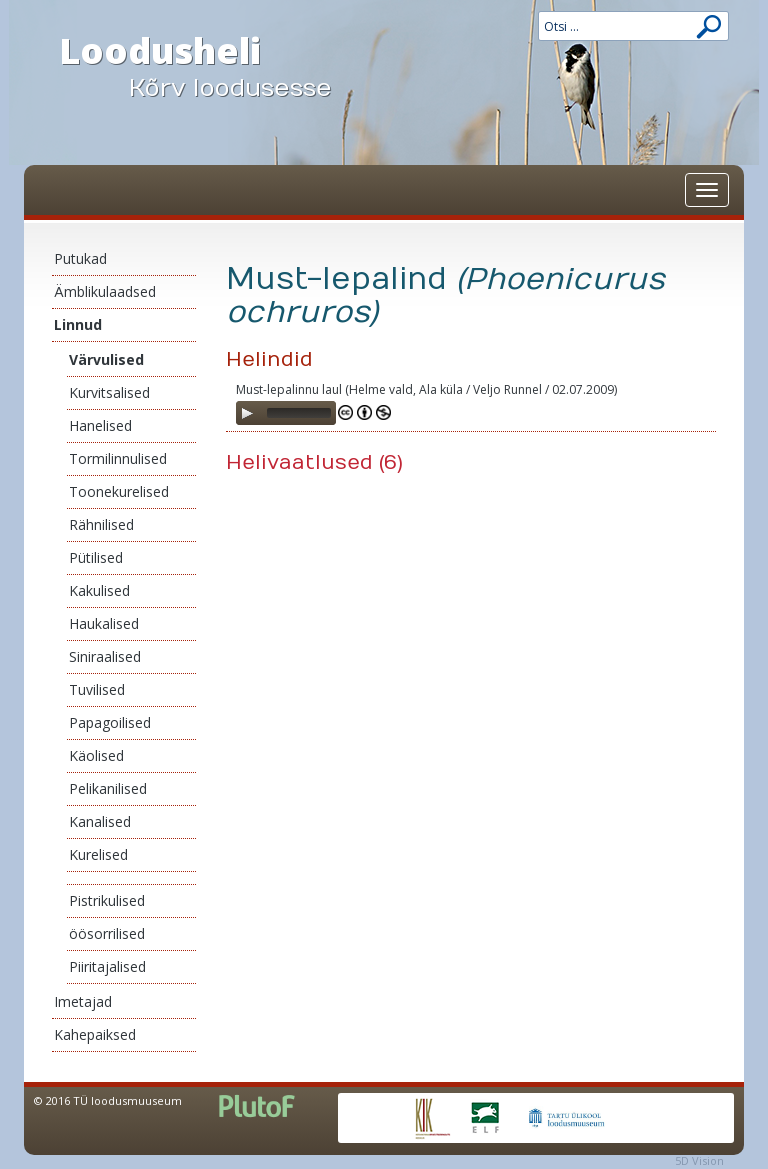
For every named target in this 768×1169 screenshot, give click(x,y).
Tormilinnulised (118, 458)
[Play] (247, 413)
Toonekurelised (119, 491)
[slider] (299, 413)
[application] (286, 413)
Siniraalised (105, 656)
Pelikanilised (108, 788)
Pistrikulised (107, 900)
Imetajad (83, 1001)
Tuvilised (97, 689)
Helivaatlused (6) (314, 462)
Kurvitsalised (109, 392)
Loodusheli (214, 66)
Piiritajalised (107, 966)
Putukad (80, 258)
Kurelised (98, 854)
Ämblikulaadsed (105, 291)
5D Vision (699, 1160)
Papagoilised (110, 722)
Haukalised (104, 623)
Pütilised (96, 557)
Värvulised (106, 359)
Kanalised (100, 821)
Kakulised (99, 590)
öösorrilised (107, 933)
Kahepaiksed (95, 1034)
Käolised (96, 755)
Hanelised (100, 425)
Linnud (78, 324)
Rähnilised (101, 524)
